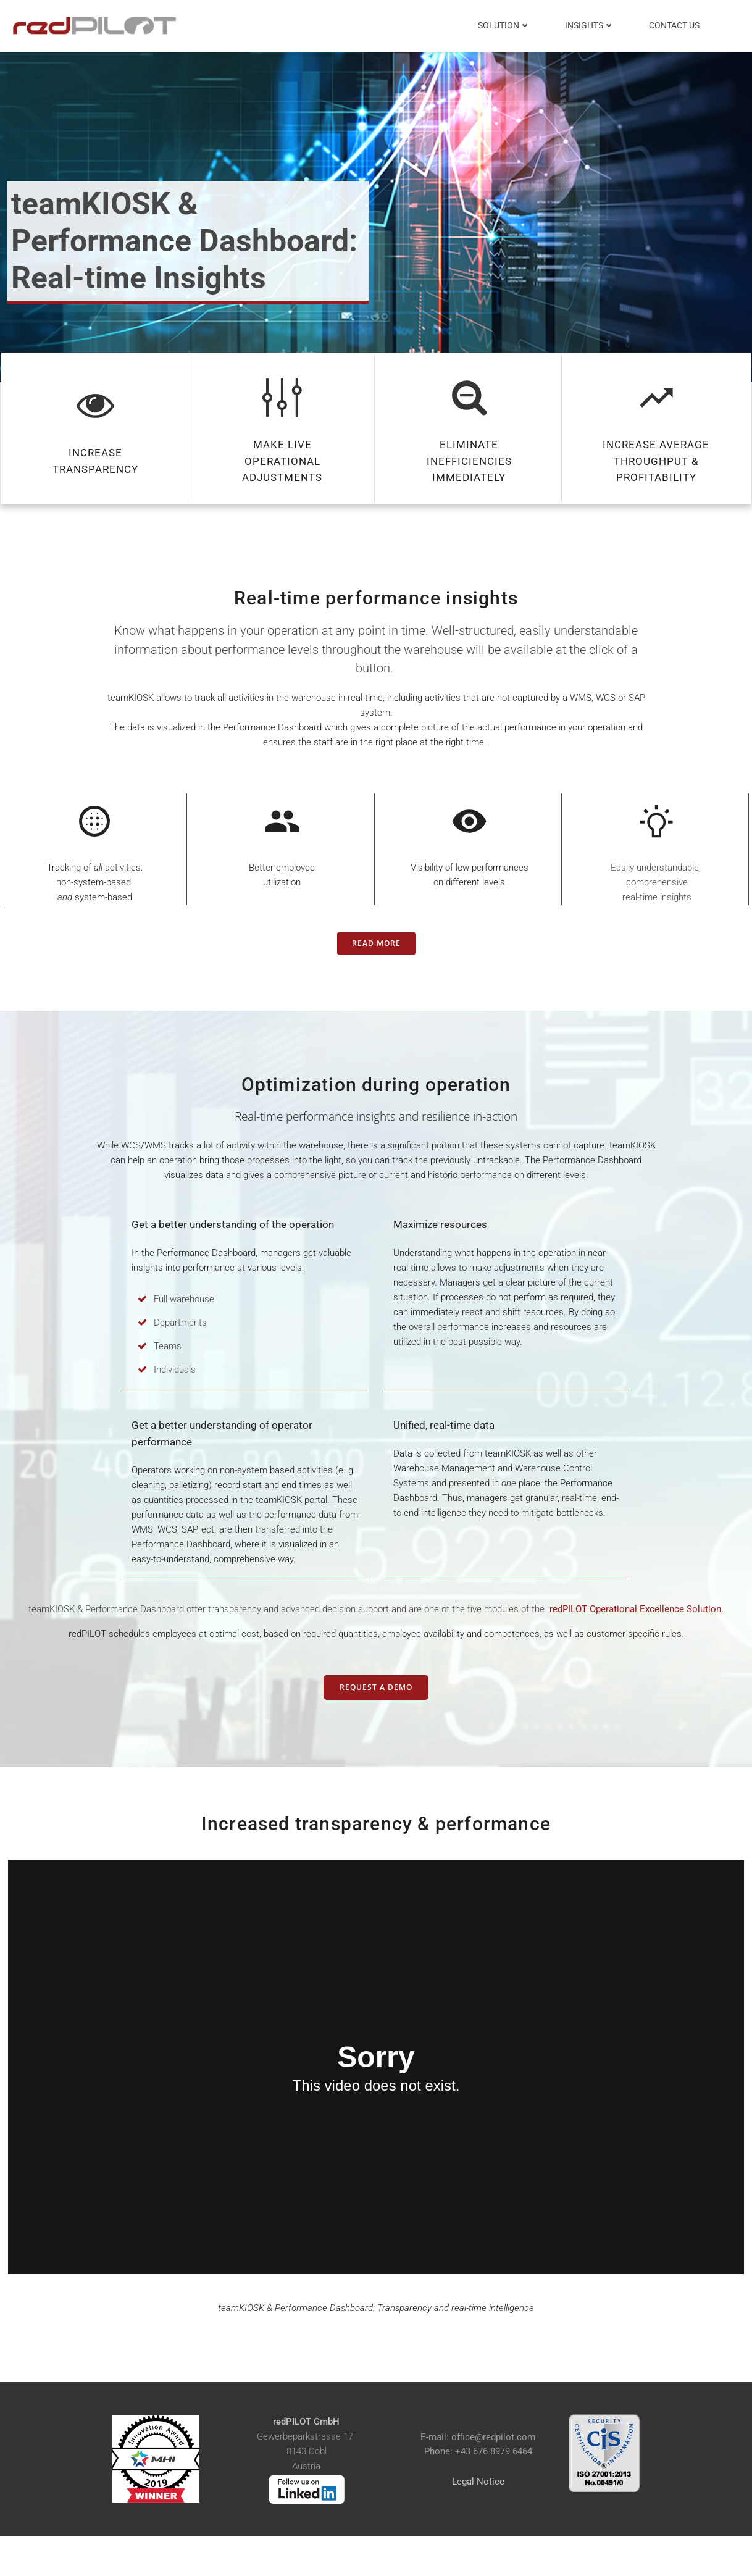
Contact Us (675, 25)
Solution (505, 25)
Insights (591, 25)
